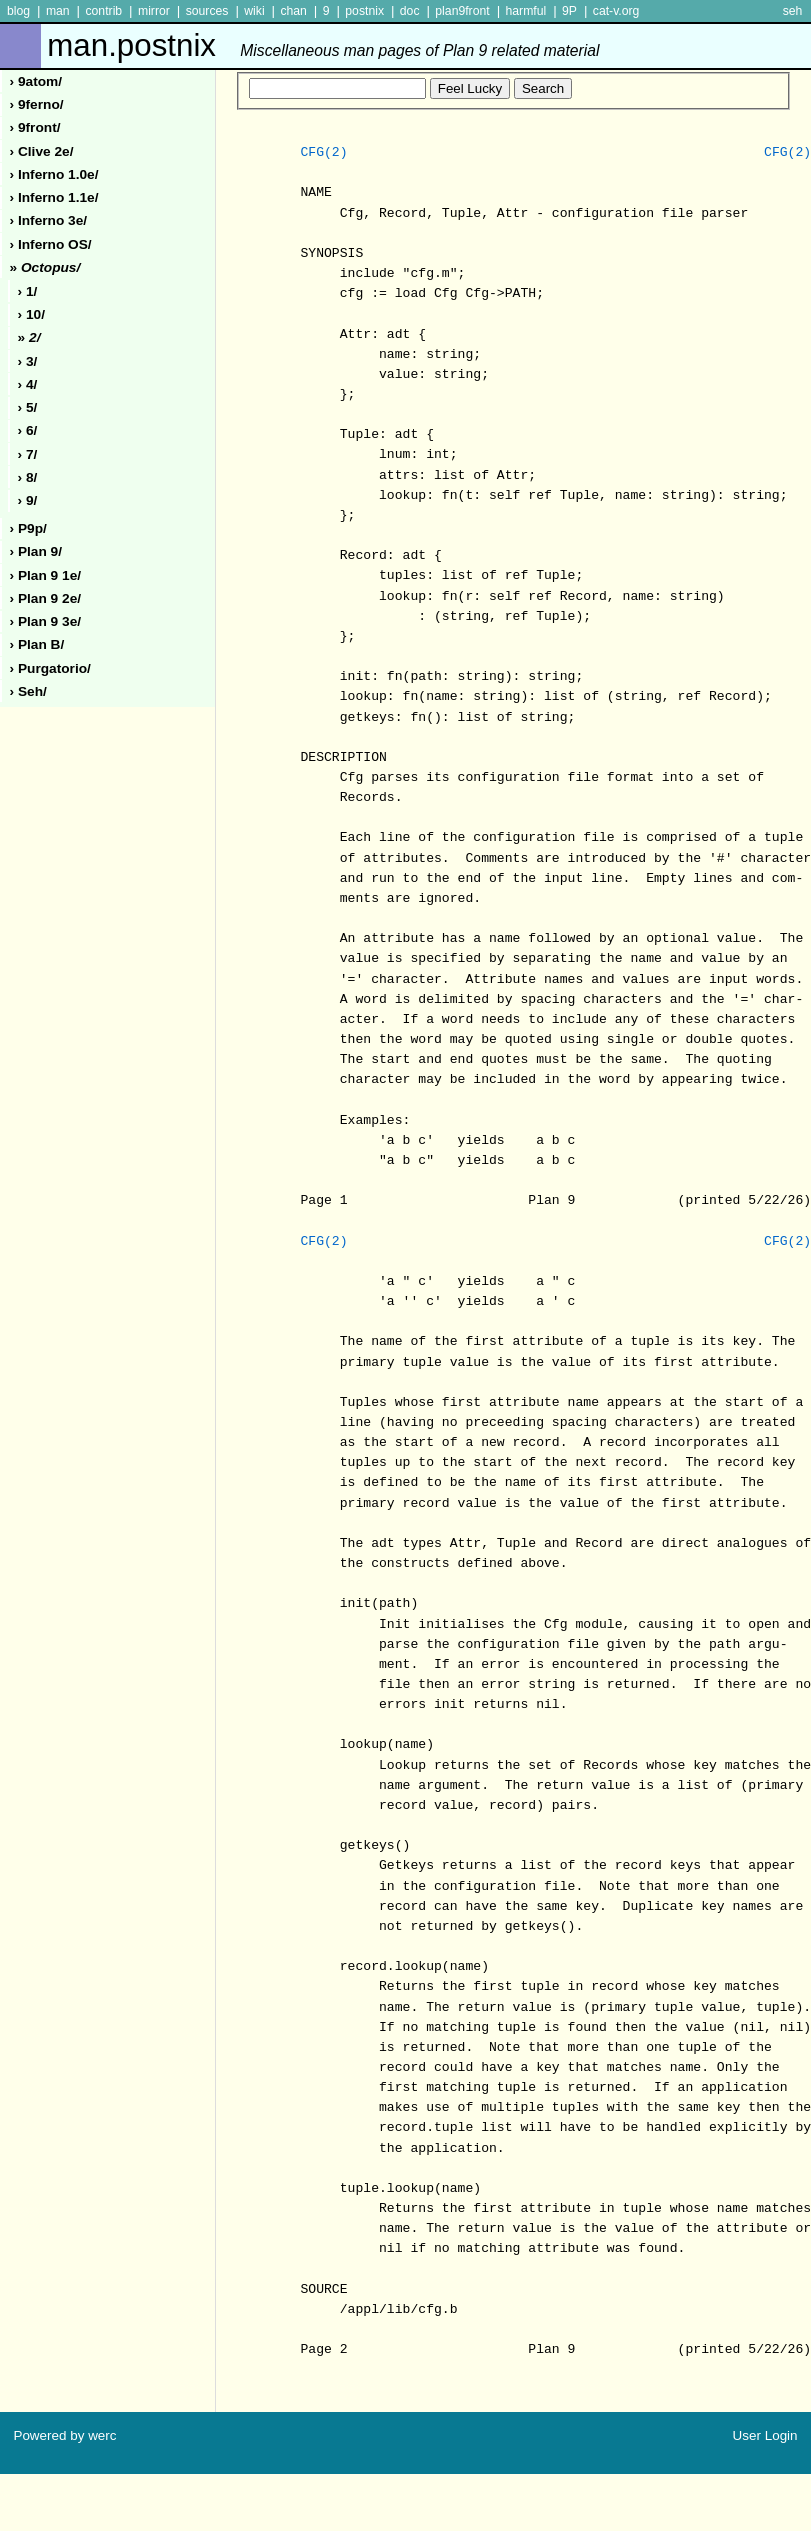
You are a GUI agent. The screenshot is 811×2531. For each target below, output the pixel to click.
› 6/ (28, 430)
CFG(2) (323, 153)
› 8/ (28, 477)
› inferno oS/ (51, 244)
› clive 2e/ (42, 151)
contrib (103, 11)
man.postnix (323, 45)
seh (793, 11)
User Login (765, 2435)
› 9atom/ (36, 81)
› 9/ (28, 500)
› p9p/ (28, 528)
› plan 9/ (36, 551)
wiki (254, 11)
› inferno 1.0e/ (54, 174)
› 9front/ (35, 127)
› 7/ (28, 454)
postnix (364, 11)
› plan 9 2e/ (46, 598)
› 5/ (28, 407)
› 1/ (28, 291)
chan (293, 11)
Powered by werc (64, 2435)
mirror (154, 11)
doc (410, 11)
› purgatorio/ (50, 668)
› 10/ (31, 314)
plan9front (462, 11)
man (58, 11)
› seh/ (28, 691)
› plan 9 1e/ (46, 575)
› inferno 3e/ (49, 220)
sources (207, 11)
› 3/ (28, 361)
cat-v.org (616, 11)
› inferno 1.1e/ (54, 197)
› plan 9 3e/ (46, 621)
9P (569, 11)
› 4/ (28, 384)
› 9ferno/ (37, 104)
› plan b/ (37, 644)
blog (18, 11)
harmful (525, 11)
